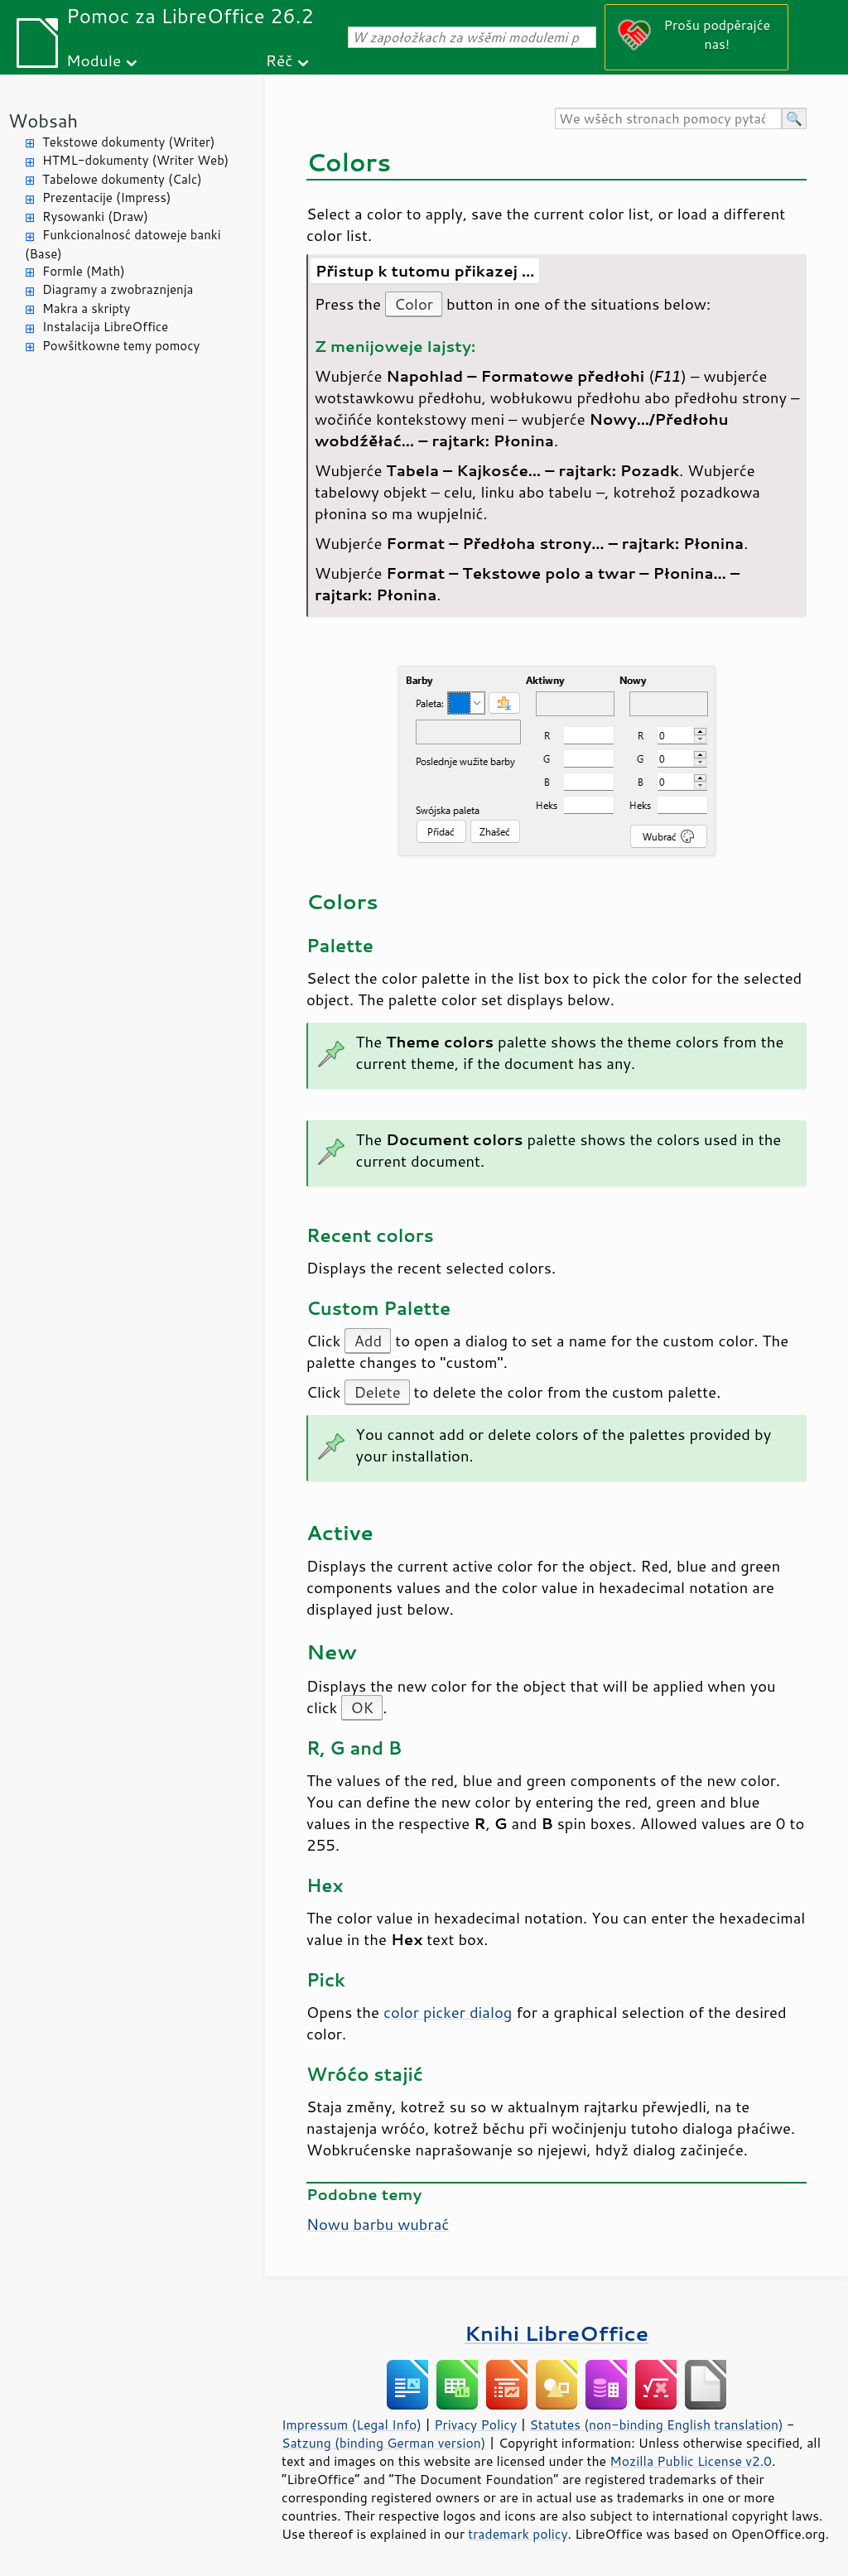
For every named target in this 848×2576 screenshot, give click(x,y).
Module (93, 60)
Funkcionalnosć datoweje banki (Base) (123, 244)
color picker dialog (448, 2012)
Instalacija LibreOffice (105, 326)
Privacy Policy (475, 2424)
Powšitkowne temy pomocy (121, 345)
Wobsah (43, 120)
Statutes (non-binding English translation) (656, 2424)
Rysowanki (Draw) (95, 216)
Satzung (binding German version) (384, 2443)
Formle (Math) (83, 271)
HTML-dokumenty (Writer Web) (135, 160)
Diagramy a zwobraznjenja (117, 289)
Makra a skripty (86, 308)
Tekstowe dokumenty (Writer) (128, 142)
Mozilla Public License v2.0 (691, 2461)
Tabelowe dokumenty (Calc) (122, 179)
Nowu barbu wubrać (377, 2224)
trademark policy (517, 2534)
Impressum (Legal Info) (352, 2424)
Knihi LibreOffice (556, 2332)
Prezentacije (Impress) (106, 197)
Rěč (279, 60)
